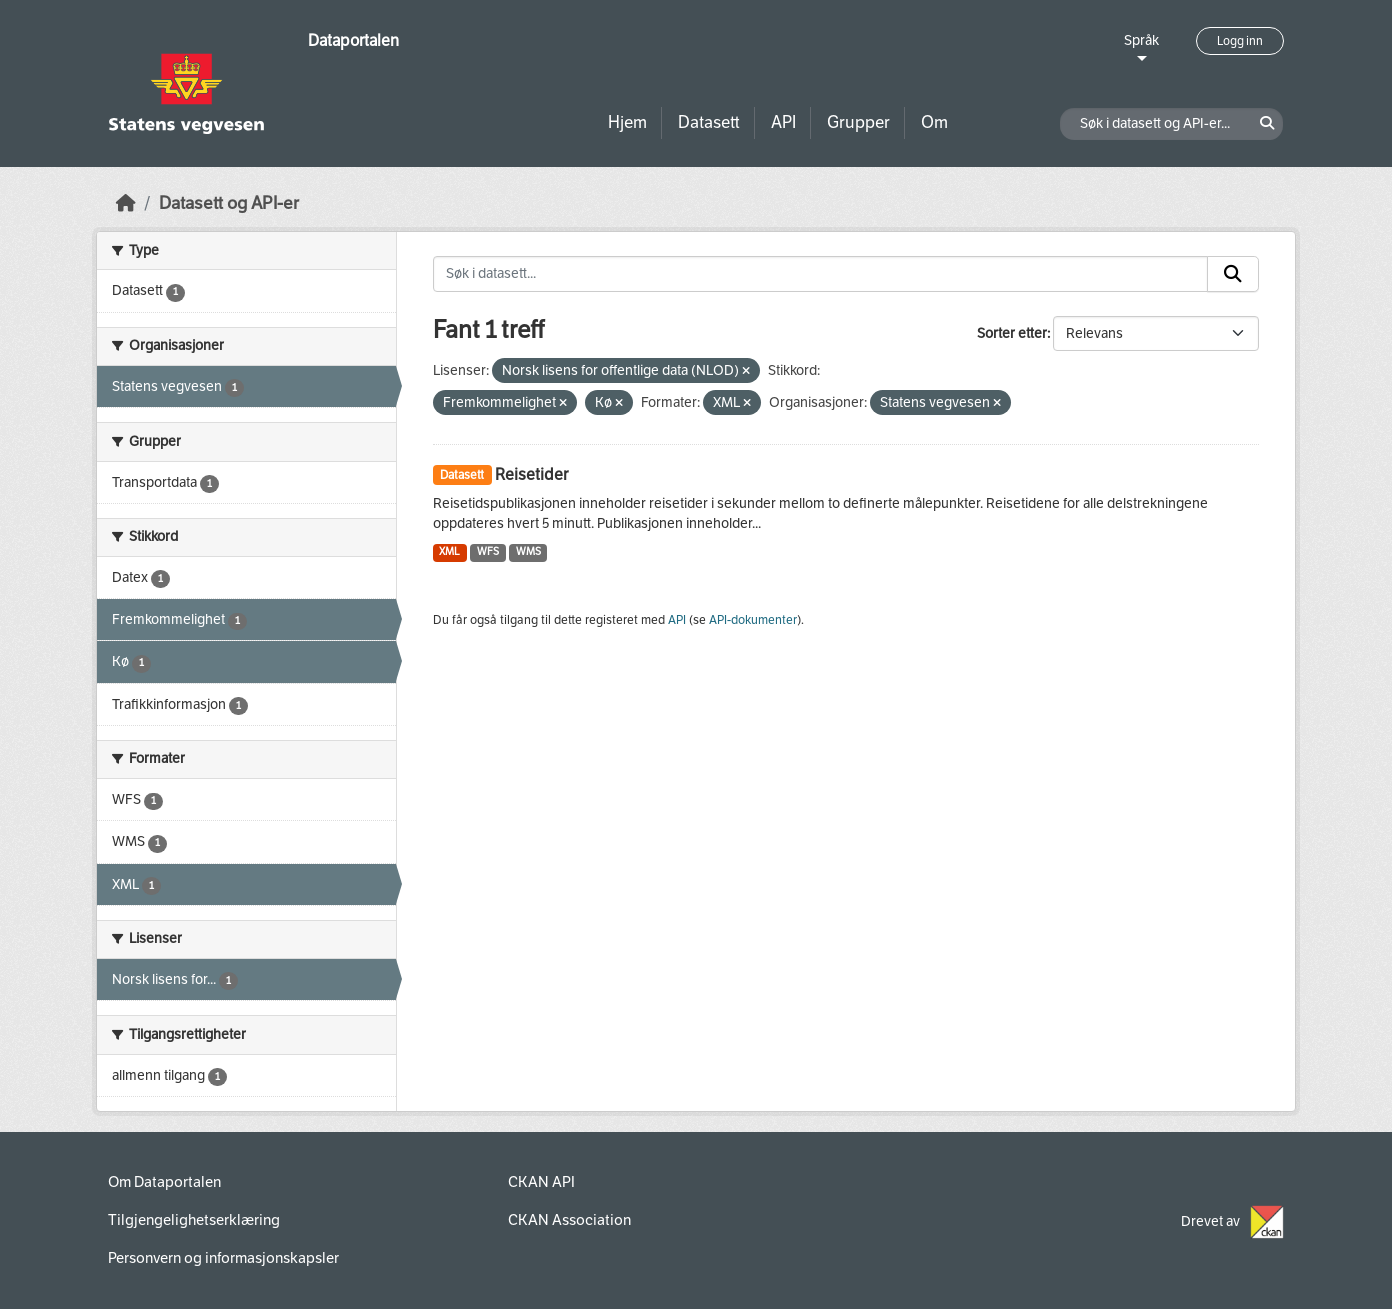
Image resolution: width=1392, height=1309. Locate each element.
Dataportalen (353, 40)
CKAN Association (569, 1220)
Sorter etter (1012, 333)
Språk (1141, 40)
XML (449, 551)
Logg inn (1240, 41)
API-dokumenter (753, 620)
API (783, 122)
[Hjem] (126, 203)
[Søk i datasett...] (821, 274)
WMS (528, 551)
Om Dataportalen (164, 1182)
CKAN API (541, 1182)
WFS (488, 551)
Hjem (627, 122)
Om (934, 122)
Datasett (709, 122)
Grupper (858, 122)
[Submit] (1233, 274)
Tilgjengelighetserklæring (194, 1220)
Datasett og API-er (229, 203)
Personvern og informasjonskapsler (223, 1258)
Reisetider (531, 474)
